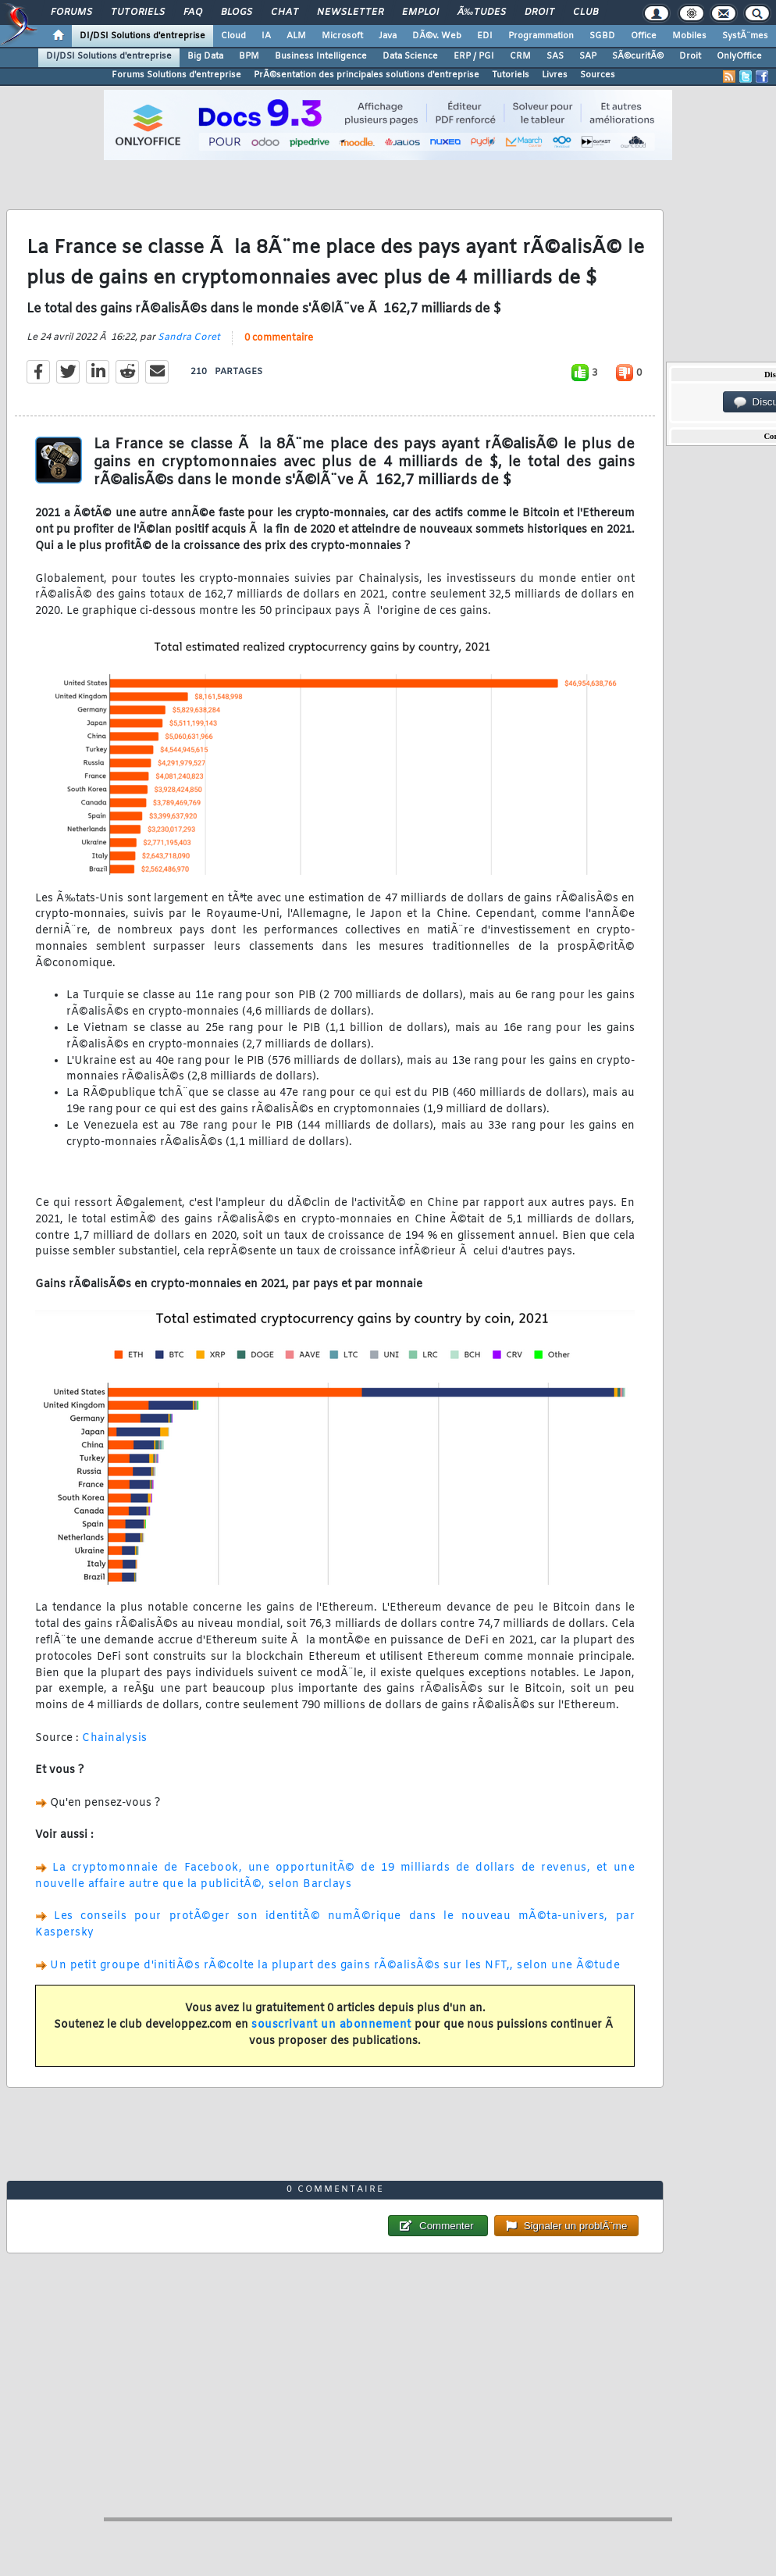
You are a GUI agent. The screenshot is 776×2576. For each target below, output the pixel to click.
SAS (555, 56)
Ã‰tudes (481, 12)
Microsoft (342, 35)
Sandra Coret (189, 337)
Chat (284, 12)
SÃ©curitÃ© (638, 56)
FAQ (193, 12)
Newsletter (350, 12)
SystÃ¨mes (745, 35)
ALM (296, 35)
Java (388, 35)
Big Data (205, 56)
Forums (71, 12)
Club (585, 12)
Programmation (541, 35)
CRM (520, 56)
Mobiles (689, 35)
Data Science (410, 56)
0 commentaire (278, 338)
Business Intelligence (321, 56)
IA (266, 35)
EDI (485, 35)
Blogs (236, 12)
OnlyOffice (739, 56)
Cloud (233, 35)
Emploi (420, 12)
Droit (539, 12)
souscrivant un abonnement (331, 2025)
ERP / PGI (474, 56)
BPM (249, 56)
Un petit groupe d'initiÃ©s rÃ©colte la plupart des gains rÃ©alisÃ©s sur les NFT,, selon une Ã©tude (335, 1965)
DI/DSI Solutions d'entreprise (142, 35)
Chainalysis (115, 1738)
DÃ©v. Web (436, 35)
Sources (597, 75)
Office (644, 35)
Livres (555, 75)
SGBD (602, 35)
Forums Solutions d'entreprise (176, 75)
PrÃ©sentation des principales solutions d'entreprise (366, 75)
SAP (587, 56)
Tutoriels (137, 12)
